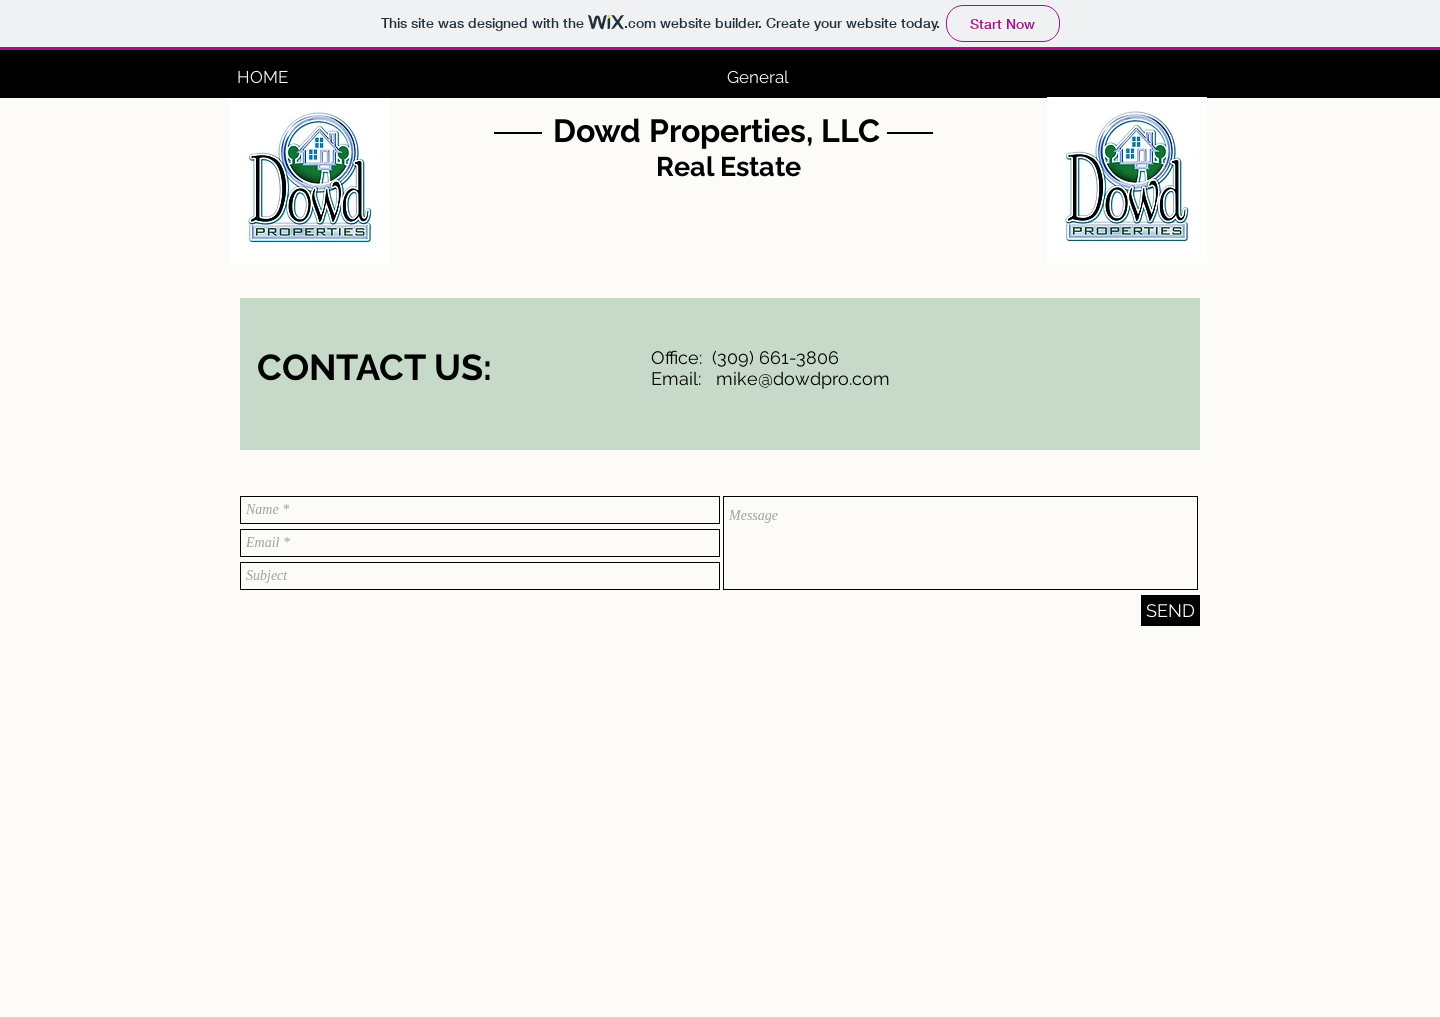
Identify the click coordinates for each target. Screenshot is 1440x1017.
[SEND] (1170, 610)
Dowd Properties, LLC (716, 130)
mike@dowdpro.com (803, 378)
